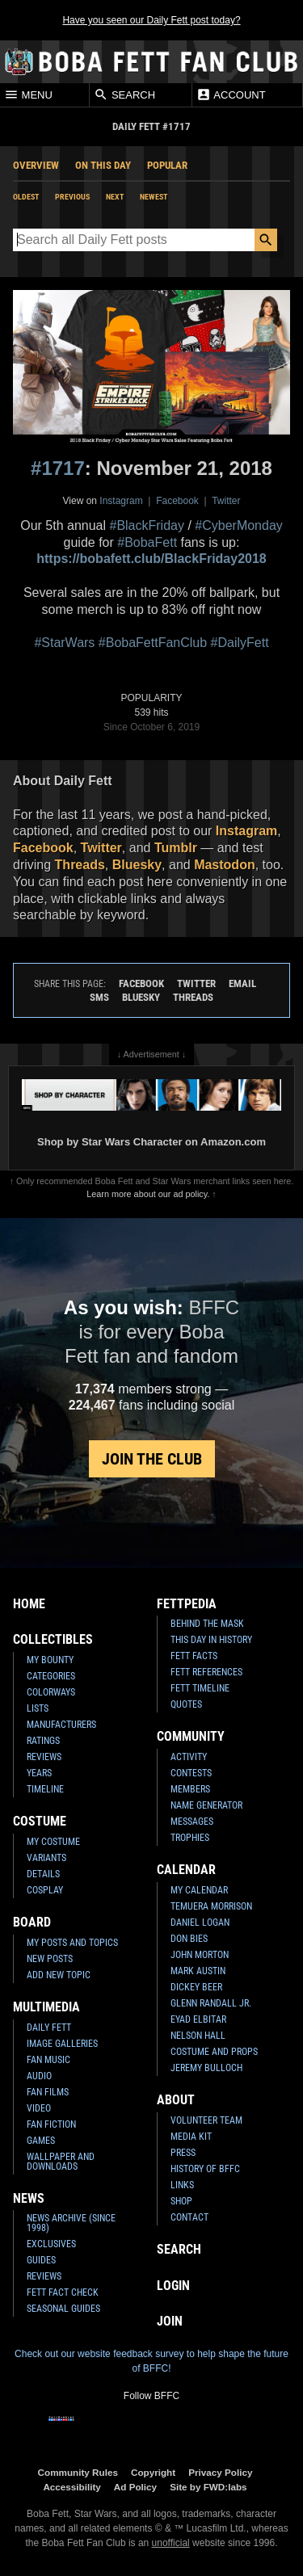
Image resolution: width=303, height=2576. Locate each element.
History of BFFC (205, 2169)
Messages (191, 1821)
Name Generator (206, 1805)
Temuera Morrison (211, 1906)
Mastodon (224, 865)
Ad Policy (135, 2486)
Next (115, 196)
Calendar (186, 1869)
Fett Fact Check (63, 2292)
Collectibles (53, 1639)
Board (32, 1922)
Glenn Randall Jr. (210, 2003)
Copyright (153, 2472)
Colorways (51, 1692)
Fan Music (48, 2059)
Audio (39, 2076)
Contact (189, 2217)
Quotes (186, 1704)
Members (190, 1789)
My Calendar (199, 1890)
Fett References (206, 1672)
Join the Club (152, 1459)
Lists (37, 1708)
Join (170, 2321)
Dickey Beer (196, 1987)
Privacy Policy (220, 2472)
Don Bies (189, 1938)
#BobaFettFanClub (153, 642)
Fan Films (48, 2092)
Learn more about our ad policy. (147, 1194)
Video (39, 2108)
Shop (181, 2201)
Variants (46, 1858)
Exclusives (51, 2244)
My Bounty (50, 1660)
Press (183, 2152)
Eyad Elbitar (198, 2019)
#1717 (58, 468)
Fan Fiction (51, 2124)
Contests (191, 1773)
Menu (28, 94)
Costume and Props (214, 2051)
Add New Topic (58, 1975)
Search (124, 94)
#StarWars (64, 642)
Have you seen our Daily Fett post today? (151, 20)
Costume (39, 1821)
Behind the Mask (207, 1623)
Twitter (226, 500)
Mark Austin (197, 1971)
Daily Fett (49, 2027)
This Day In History (211, 1639)
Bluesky (137, 865)
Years (39, 1773)
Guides (41, 2260)
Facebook (177, 500)
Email (242, 983)
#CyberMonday (239, 525)
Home (29, 1604)
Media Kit (191, 2136)
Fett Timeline (199, 1688)
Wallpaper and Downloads (61, 2161)
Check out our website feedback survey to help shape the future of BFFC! (151, 2361)
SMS (99, 997)
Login (173, 2285)
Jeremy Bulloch (206, 2068)
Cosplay (45, 1890)
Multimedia (46, 2007)
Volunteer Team (206, 2120)
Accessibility (71, 2486)
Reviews (44, 1757)
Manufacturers (61, 1724)
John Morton (199, 1954)
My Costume (53, 1841)
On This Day (103, 165)
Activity (188, 1757)
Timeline (45, 1789)
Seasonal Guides (63, 2308)
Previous (72, 196)
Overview (36, 165)
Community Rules (78, 2472)
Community (191, 1736)
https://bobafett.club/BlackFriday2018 (151, 558)
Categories (51, 1676)
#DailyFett (240, 642)
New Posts (50, 1959)
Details (43, 1874)
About (176, 2099)
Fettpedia (187, 1604)
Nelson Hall (197, 2035)
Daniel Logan (199, 1922)
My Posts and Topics (72, 1942)
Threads (80, 865)
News (28, 2198)
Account (230, 94)
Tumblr (175, 848)
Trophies (189, 1837)
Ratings (43, 1740)
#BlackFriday (146, 525)
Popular (167, 165)
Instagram (120, 500)
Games (41, 2140)
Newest (153, 196)
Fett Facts (193, 1656)
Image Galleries (62, 2043)
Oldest (26, 196)
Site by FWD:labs (208, 2486)
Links (182, 2185)
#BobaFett (147, 542)
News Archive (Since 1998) (71, 2223)
